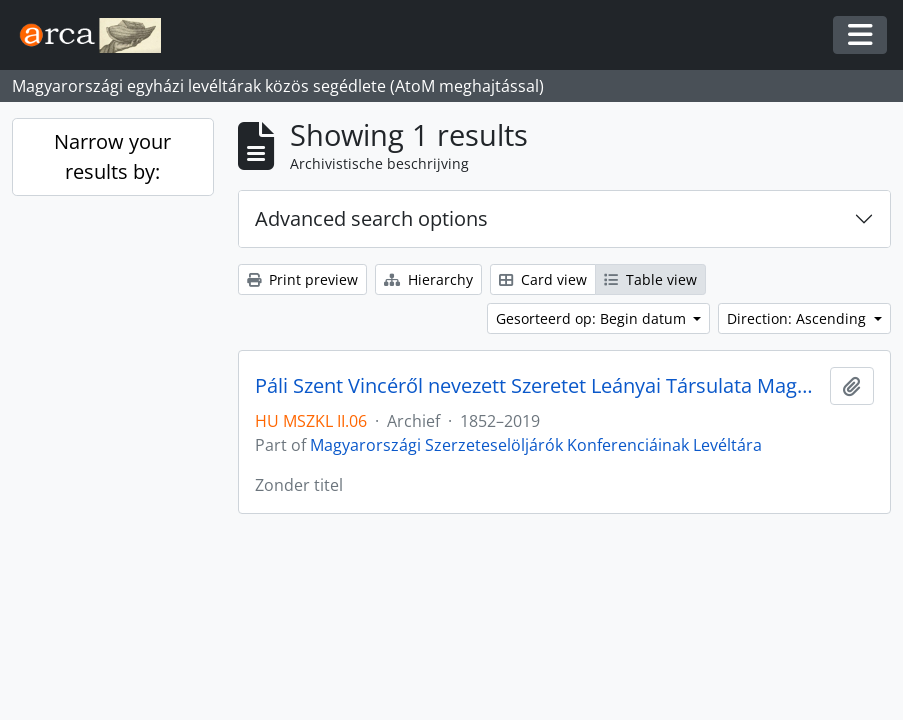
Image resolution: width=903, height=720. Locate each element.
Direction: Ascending (798, 318)
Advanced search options (371, 218)
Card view (543, 279)
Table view (650, 279)
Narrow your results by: (112, 156)
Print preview (302, 279)
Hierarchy (428, 279)
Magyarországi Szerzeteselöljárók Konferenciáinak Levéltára (536, 445)
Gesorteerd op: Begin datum (593, 318)
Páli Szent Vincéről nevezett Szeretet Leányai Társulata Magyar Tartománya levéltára (538, 386)
